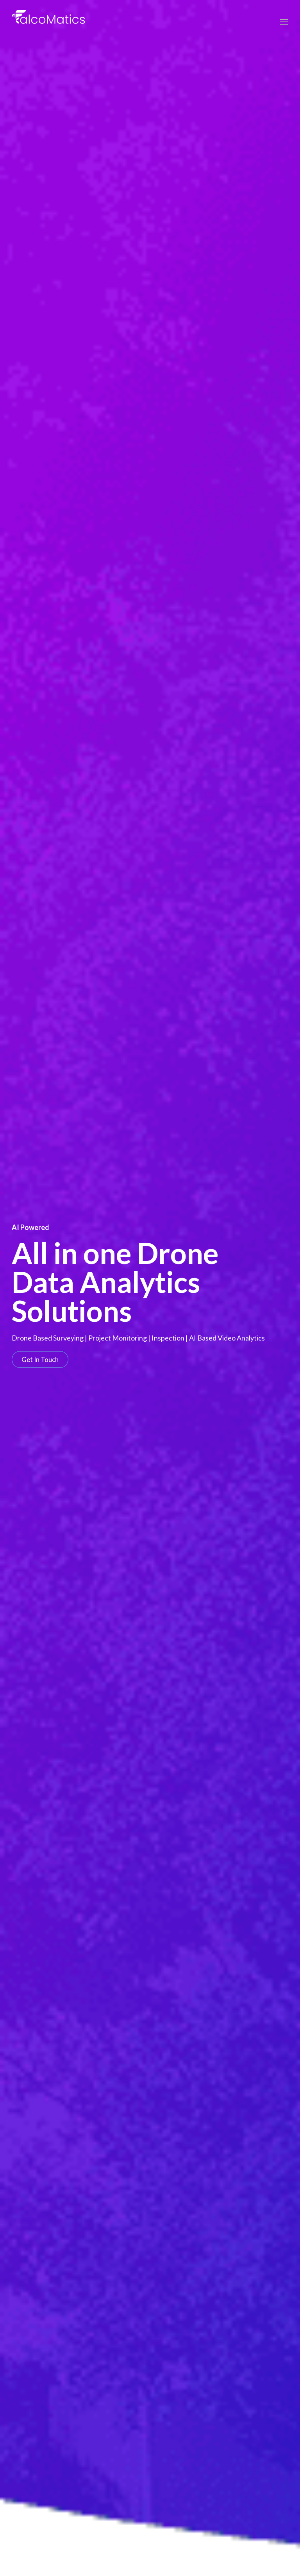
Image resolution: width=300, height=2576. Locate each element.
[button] (40, 1359)
